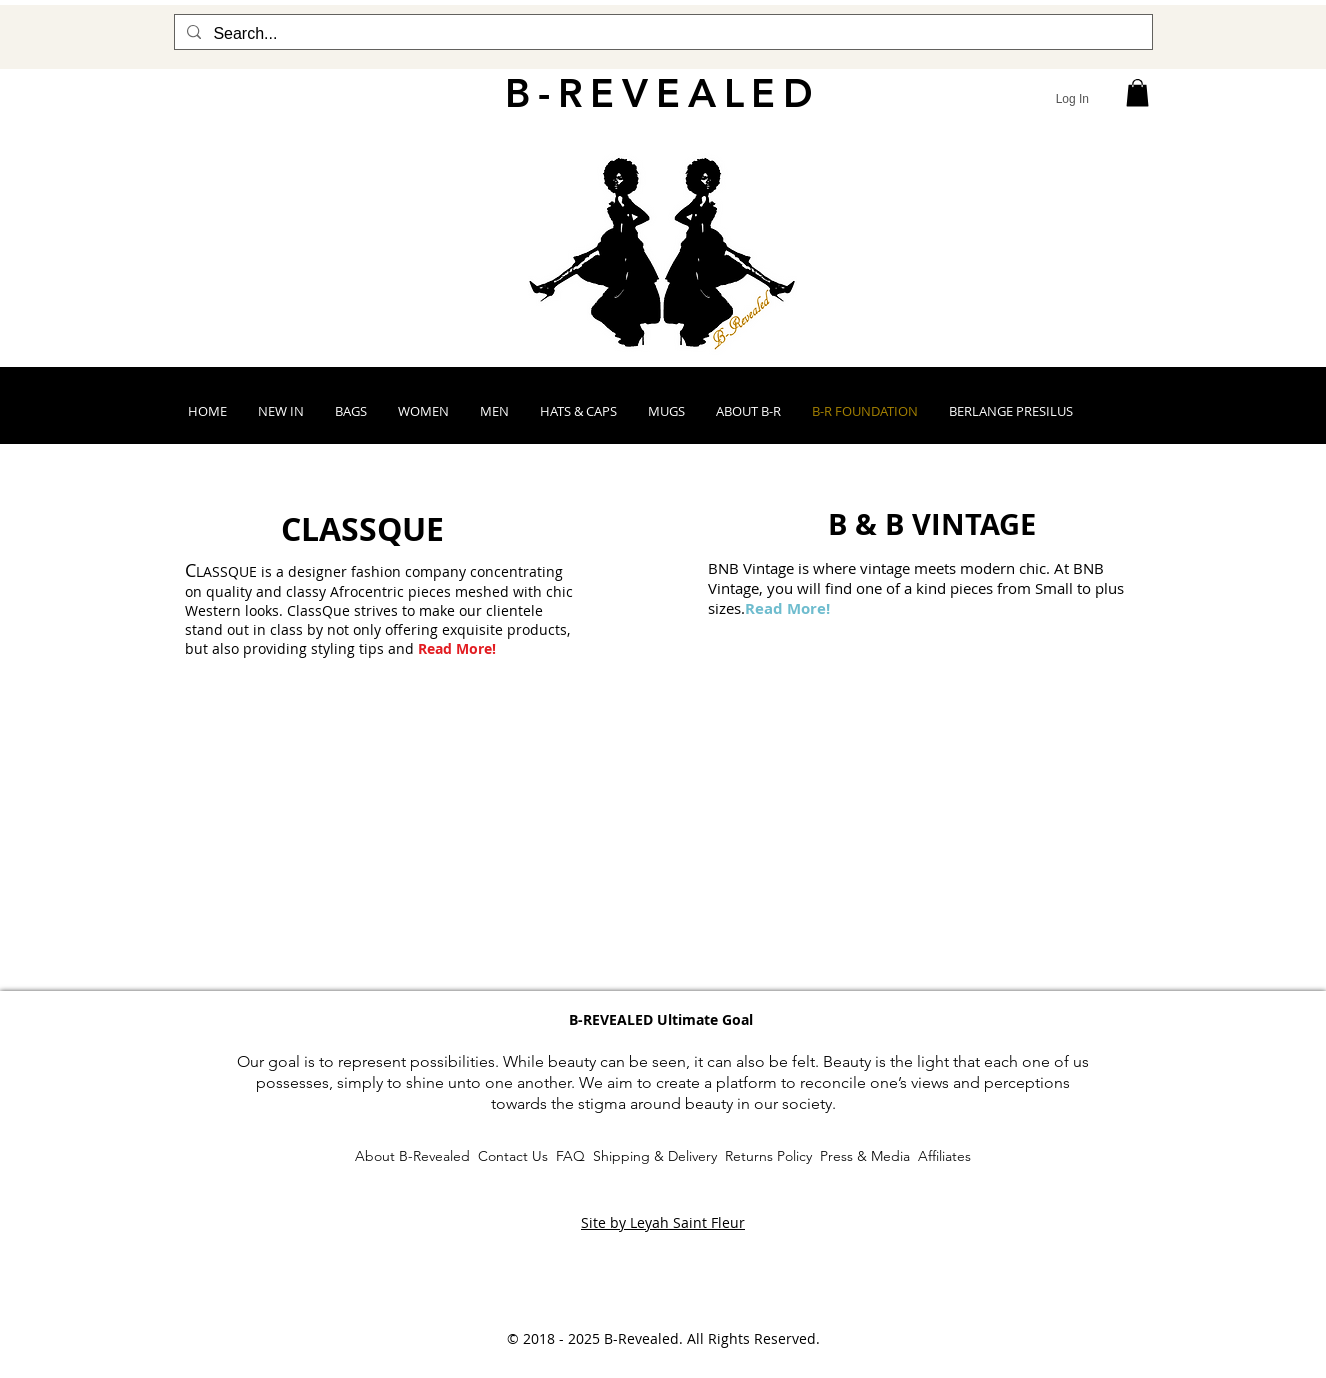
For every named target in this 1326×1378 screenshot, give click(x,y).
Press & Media (867, 1156)
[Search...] (661, 34)
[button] (1137, 92)
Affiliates (944, 1156)
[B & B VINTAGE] (932, 523)
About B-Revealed (414, 1156)
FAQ (570, 1156)
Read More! (457, 648)
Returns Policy (768, 1156)
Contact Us (513, 1156)
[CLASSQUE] (362, 529)
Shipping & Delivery (653, 1156)
